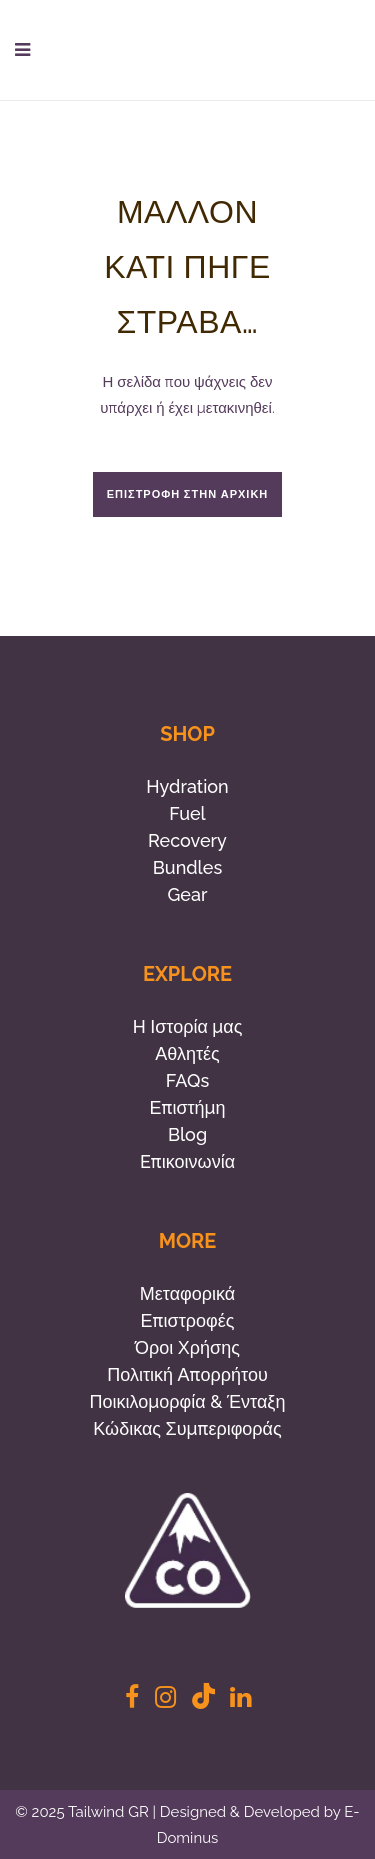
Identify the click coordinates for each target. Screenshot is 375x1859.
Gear (188, 894)
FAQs (187, 1080)
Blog (187, 1134)
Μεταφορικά (187, 1293)
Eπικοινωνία (187, 1161)
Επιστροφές (188, 1320)
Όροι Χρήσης (187, 1347)
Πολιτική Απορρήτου (187, 1374)
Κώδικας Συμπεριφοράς (187, 1428)
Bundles (187, 867)
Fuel (187, 813)
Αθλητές (187, 1053)
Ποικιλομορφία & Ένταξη (188, 1401)
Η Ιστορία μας (188, 1026)
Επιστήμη (187, 1107)
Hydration (187, 786)
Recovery (187, 840)
